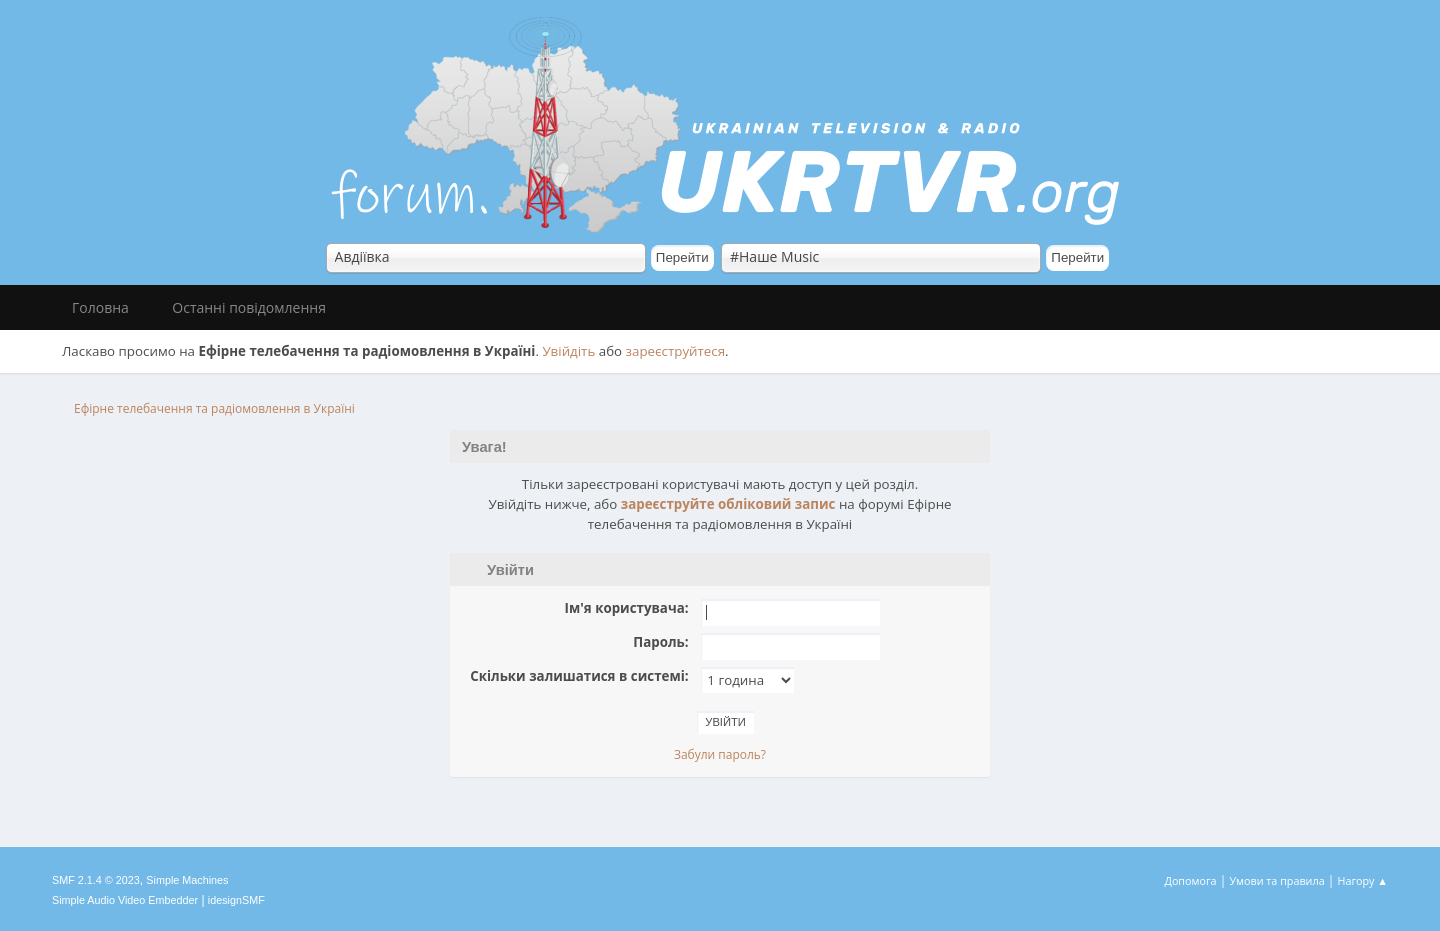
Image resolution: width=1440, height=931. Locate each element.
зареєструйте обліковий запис (728, 504)
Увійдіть (568, 351)
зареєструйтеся (676, 351)
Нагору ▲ (1362, 880)
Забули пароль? (720, 754)
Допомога (1191, 880)
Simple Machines (187, 880)
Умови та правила (1276, 880)
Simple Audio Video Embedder (125, 900)
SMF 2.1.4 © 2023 (96, 880)
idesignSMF (236, 900)
